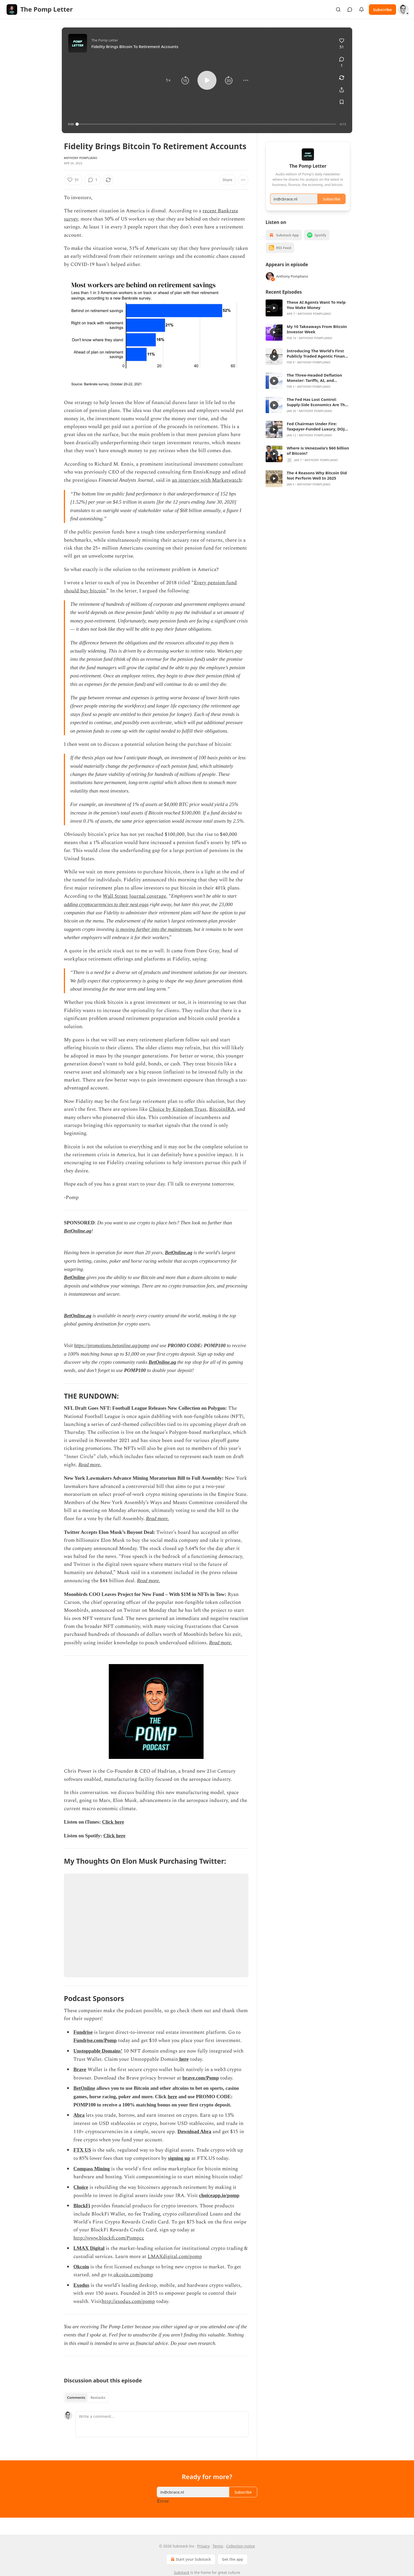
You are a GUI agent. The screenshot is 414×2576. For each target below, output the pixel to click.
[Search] (338, 9)
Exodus (81, 2285)
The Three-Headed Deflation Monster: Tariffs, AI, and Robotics (314, 385)
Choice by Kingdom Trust (177, 1109)
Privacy (203, 2546)
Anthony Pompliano (80, 158)
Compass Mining (91, 2168)
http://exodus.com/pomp (128, 2301)
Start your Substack (190, 2559)
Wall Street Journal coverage (134, 896)
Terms (218, 2546)
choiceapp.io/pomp (219, 2195)
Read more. (89, 1464)
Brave (79, 2069)
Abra (78, 2115)
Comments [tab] (76, 2397)
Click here (113, 1822)
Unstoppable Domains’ (97, 2051)
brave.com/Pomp (200, 2078)
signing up (179, 2158)
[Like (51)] (341, 44)
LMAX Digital (89, 2248)
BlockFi (81, 2205)
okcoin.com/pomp (132, 2275)
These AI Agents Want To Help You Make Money (316, 312)
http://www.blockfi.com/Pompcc (108, 2238)
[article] (308, 315)
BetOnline (74, 1277)
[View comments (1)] (341, 62)
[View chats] (350, 9)
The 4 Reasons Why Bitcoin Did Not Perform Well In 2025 (317, 483)
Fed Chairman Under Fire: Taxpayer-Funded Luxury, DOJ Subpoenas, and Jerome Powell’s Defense (318, 434)
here (184, 2059)
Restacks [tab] (98, 2397)
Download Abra (194, 2131)
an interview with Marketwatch (207, 480)
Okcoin (81, 2266)
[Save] (341, 102)
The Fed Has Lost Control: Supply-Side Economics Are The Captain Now (317, 409)
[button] (168, 80)
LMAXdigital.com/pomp (175, 2256)
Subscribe (382, 9)
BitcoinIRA (221, 1109)
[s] (274, 315)
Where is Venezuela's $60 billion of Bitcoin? (318, 458)
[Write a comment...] (162, 2424)
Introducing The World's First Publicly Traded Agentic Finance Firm (318, 361)
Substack (182, 2572)
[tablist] (86, 2397)
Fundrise (83, 2032)
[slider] (206, 124)
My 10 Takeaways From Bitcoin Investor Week (317, 336)
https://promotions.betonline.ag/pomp (111, 1345)
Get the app (232, 2559)
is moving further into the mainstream (153, 929)
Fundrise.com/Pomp (95, 2040)
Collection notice (240, 2546)
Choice (80, 2187)
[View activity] (361, 9)
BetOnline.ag (77, 1231)
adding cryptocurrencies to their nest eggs (106, 904)
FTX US (82, 2150)
